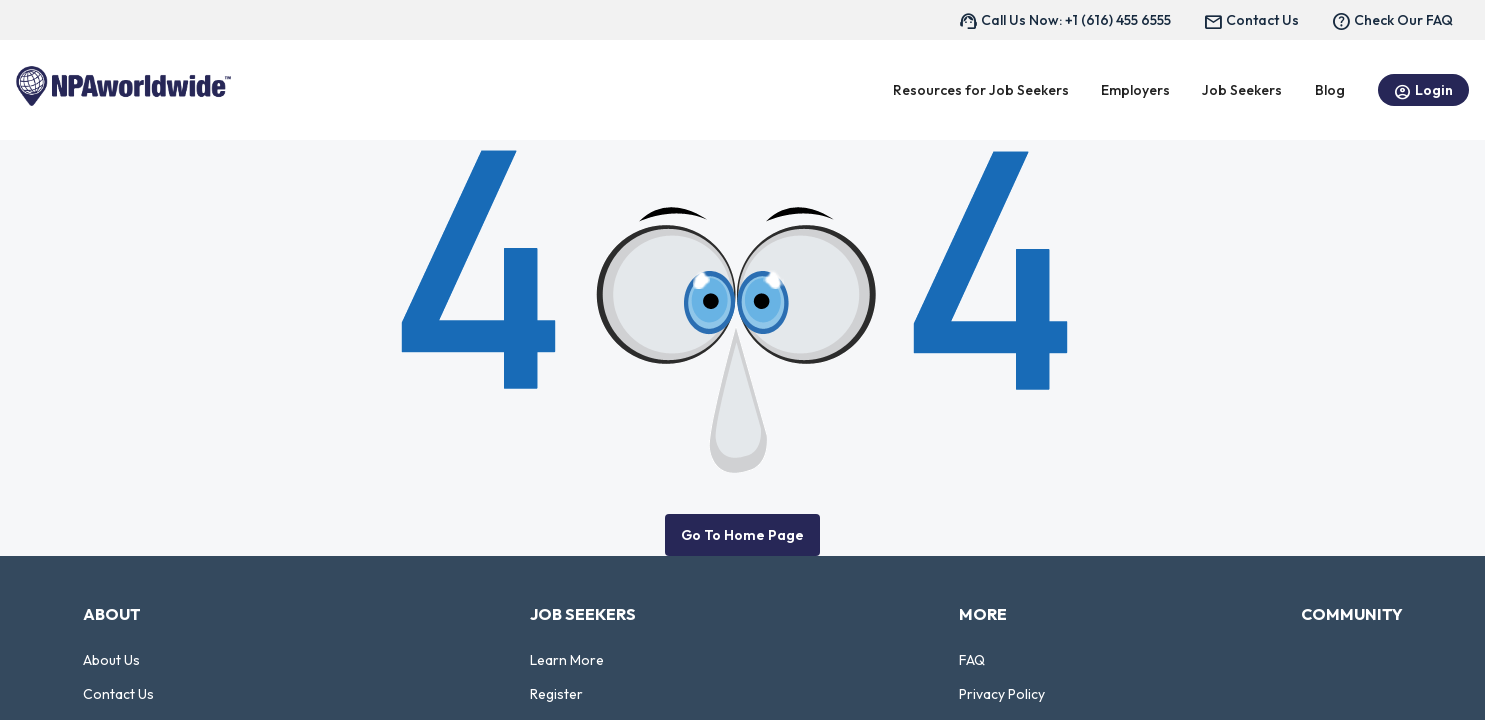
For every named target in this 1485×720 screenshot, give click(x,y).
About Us (111, 660)
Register (556, 694)
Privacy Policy (1002, 694)
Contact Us (118, 694)
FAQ (972, 660)
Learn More (567, 660)
